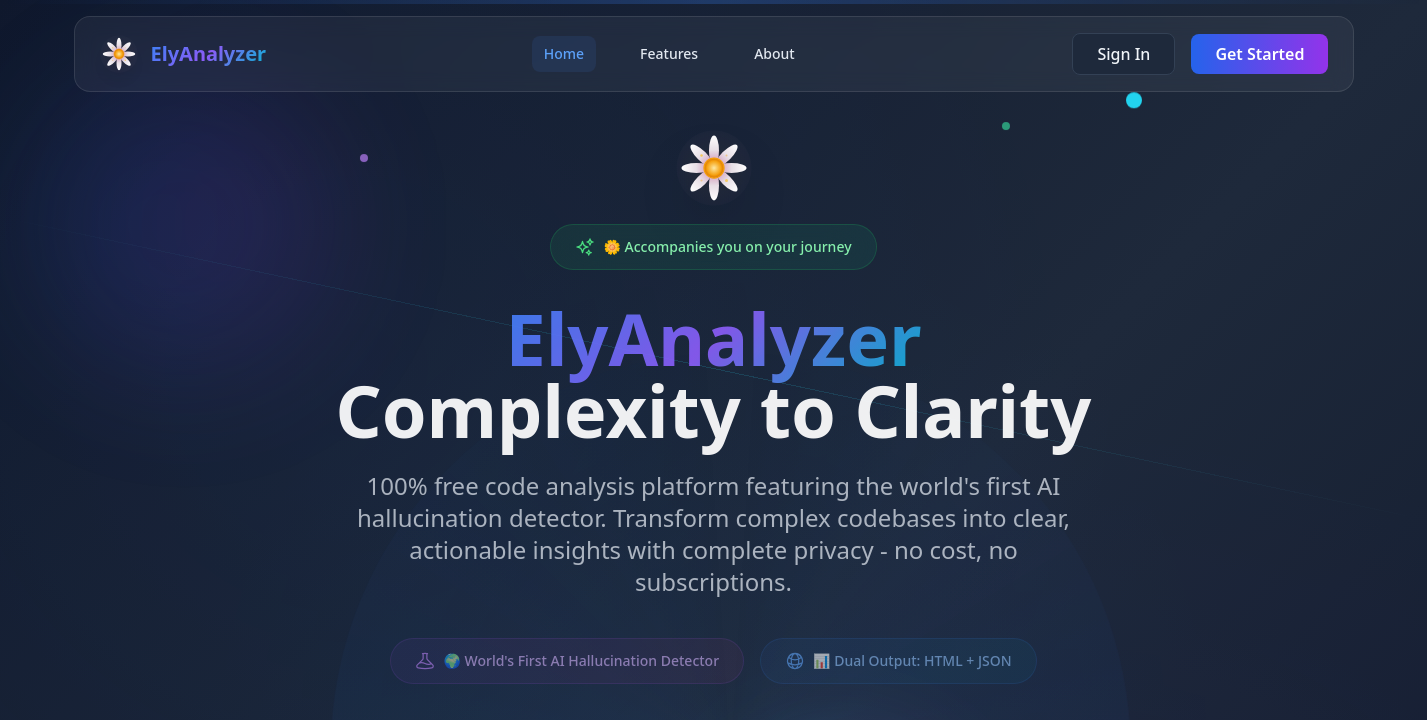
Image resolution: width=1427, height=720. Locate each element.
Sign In (1123, 54)
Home (564, 54)
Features (669, 53)
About (774, 53)
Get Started (1259, 54)
